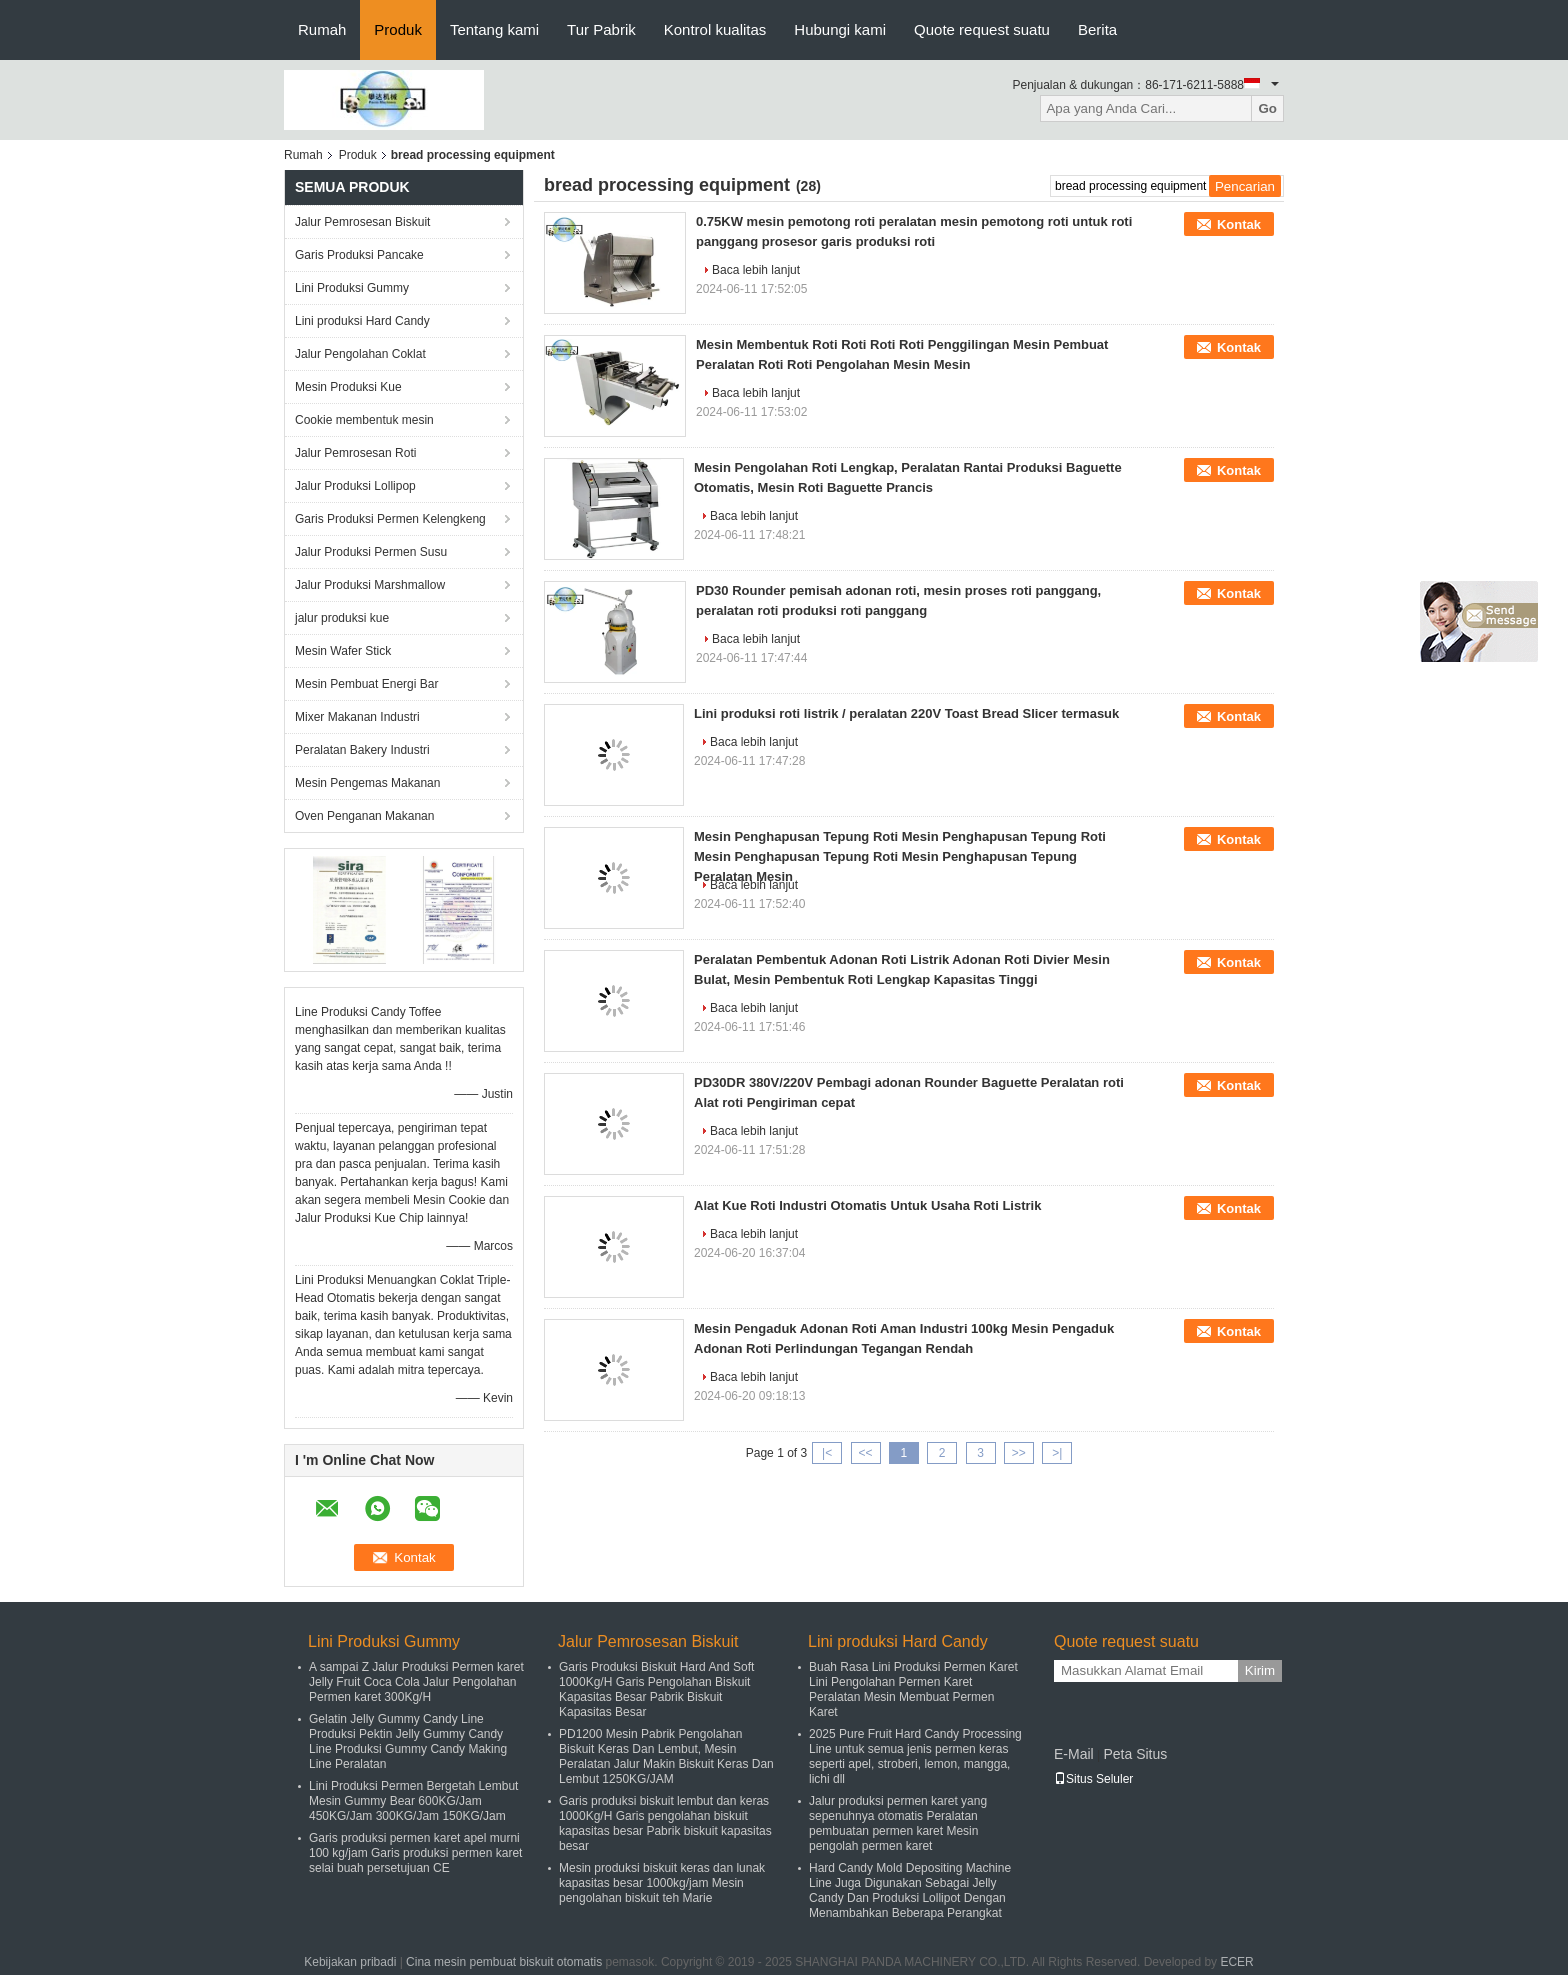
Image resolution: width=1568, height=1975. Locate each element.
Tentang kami (494, 29)
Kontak (1239, 224)
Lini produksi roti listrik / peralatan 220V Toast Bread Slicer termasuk (906, 713)
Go (1267, 108)
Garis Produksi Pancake (359, 255)
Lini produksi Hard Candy (362, 321)
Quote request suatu (982, 29)
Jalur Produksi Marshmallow (370, 585)
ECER (1236, 1962)
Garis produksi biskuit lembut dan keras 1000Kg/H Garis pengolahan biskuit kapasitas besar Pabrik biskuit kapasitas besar (665, 1823)
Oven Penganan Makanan (364, 816)
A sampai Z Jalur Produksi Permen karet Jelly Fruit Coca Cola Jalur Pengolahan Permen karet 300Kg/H (416, 1682)
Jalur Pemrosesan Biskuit (362, 222)
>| (1057, 1453)
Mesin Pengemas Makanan (367, 783)
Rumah (322, 29)
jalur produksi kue (342, 618)
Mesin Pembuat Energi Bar (366, 684)
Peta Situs (1135, 1754)
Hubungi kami (840, 29)
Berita (1097, 29)
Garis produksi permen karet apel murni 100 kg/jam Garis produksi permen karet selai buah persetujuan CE (415, 1853)
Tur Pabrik (601, 29)
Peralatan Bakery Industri (362, 750)
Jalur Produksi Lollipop (355, 486)
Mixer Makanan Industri (357, 717)
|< (827, 1453)
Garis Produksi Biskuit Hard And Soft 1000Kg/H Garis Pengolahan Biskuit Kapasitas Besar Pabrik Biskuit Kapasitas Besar (656, 1689)
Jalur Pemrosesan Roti (355, 453)
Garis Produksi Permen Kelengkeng (390, 519)
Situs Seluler (1093, 1779)
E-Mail (1074, 1754)
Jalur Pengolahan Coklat (360, 354)
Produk (398, 29)
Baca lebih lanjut (756, 270)
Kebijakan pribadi (350, 1962)
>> (1019, 1453)
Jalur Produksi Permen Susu (371, 552)
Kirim (1260, 1670)
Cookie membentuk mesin (364, 420)
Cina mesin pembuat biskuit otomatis (504, 1962)
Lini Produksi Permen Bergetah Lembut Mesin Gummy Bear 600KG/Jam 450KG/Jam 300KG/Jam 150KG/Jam (413, 1801)
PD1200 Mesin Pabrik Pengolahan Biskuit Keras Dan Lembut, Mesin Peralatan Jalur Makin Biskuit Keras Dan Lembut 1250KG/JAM (666, 1756)
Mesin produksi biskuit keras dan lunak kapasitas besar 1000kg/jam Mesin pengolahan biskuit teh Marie (662, 1883)
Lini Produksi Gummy (352, 288)
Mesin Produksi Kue (348, 387)
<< (865, 1453)
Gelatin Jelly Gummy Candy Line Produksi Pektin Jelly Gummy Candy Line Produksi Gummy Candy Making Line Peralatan (408, 1741)
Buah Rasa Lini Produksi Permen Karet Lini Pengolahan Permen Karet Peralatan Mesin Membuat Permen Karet (913, 1689)
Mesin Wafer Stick (343, 651)
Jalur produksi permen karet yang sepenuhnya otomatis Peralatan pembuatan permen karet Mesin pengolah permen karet (898, 1823)
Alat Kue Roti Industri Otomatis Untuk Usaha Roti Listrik (867, 1205)
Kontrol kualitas (715, 29)
